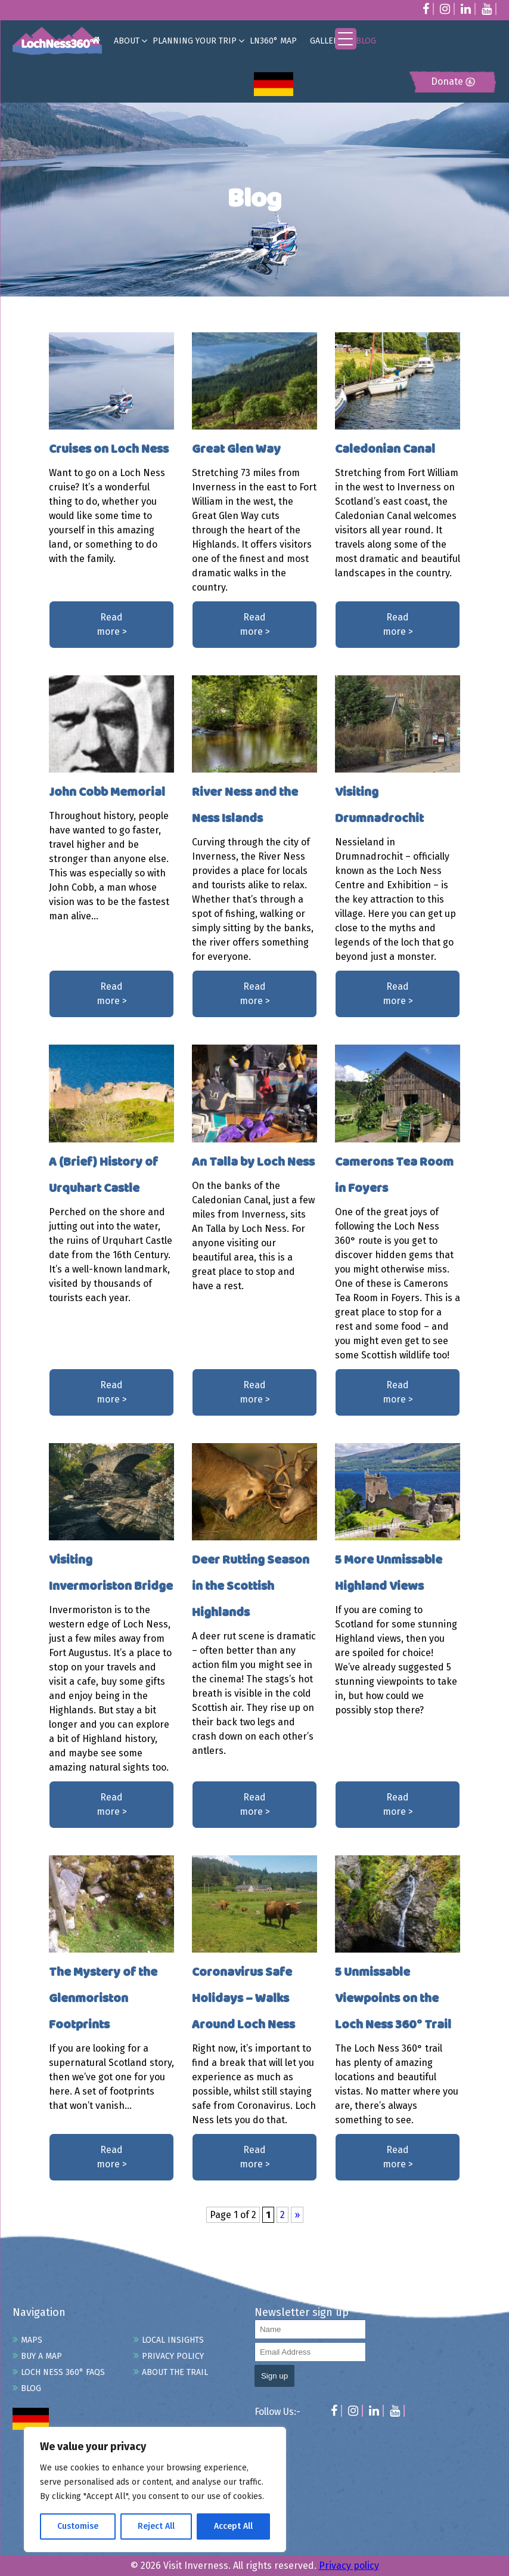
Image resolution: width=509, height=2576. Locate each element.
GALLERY (326, 41)
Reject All (156, 2526)
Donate (453, 81)
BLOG (366, 41)
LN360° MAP (273, 41)
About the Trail (175, 2372)
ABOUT (126, 41)
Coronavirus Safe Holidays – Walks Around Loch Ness (243, 1999)
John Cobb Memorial (107, 792)
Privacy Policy (173, 2356)
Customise (77, 2526)
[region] (155, 2489)
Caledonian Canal (385, 449)
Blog (31, 2388)
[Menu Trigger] (345, 39)
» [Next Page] (297, 2214)
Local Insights (173, 2340)
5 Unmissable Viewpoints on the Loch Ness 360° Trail (393, 1999)
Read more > (112, 624)
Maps (31, 2340)
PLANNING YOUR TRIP (195, 41)
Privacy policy (349, 2565)
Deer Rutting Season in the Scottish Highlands (250, 1586)
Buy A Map (41, 2356)
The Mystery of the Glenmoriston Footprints (103, 1999)
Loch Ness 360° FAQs (63, 2372)
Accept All (233, 2526)
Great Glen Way (236, 449)
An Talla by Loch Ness (253, 1162)
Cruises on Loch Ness (109, 449)
